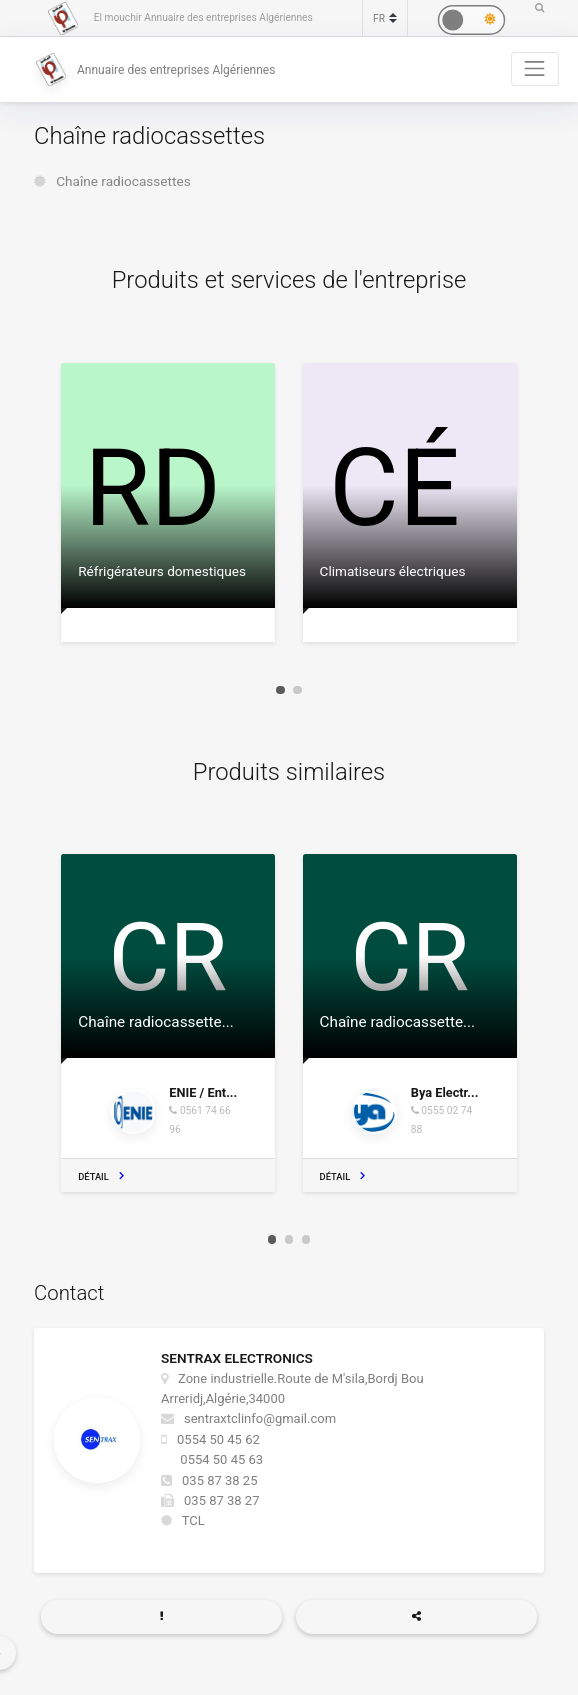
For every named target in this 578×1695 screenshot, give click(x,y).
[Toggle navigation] (535, 69)
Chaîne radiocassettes (123, 181)
